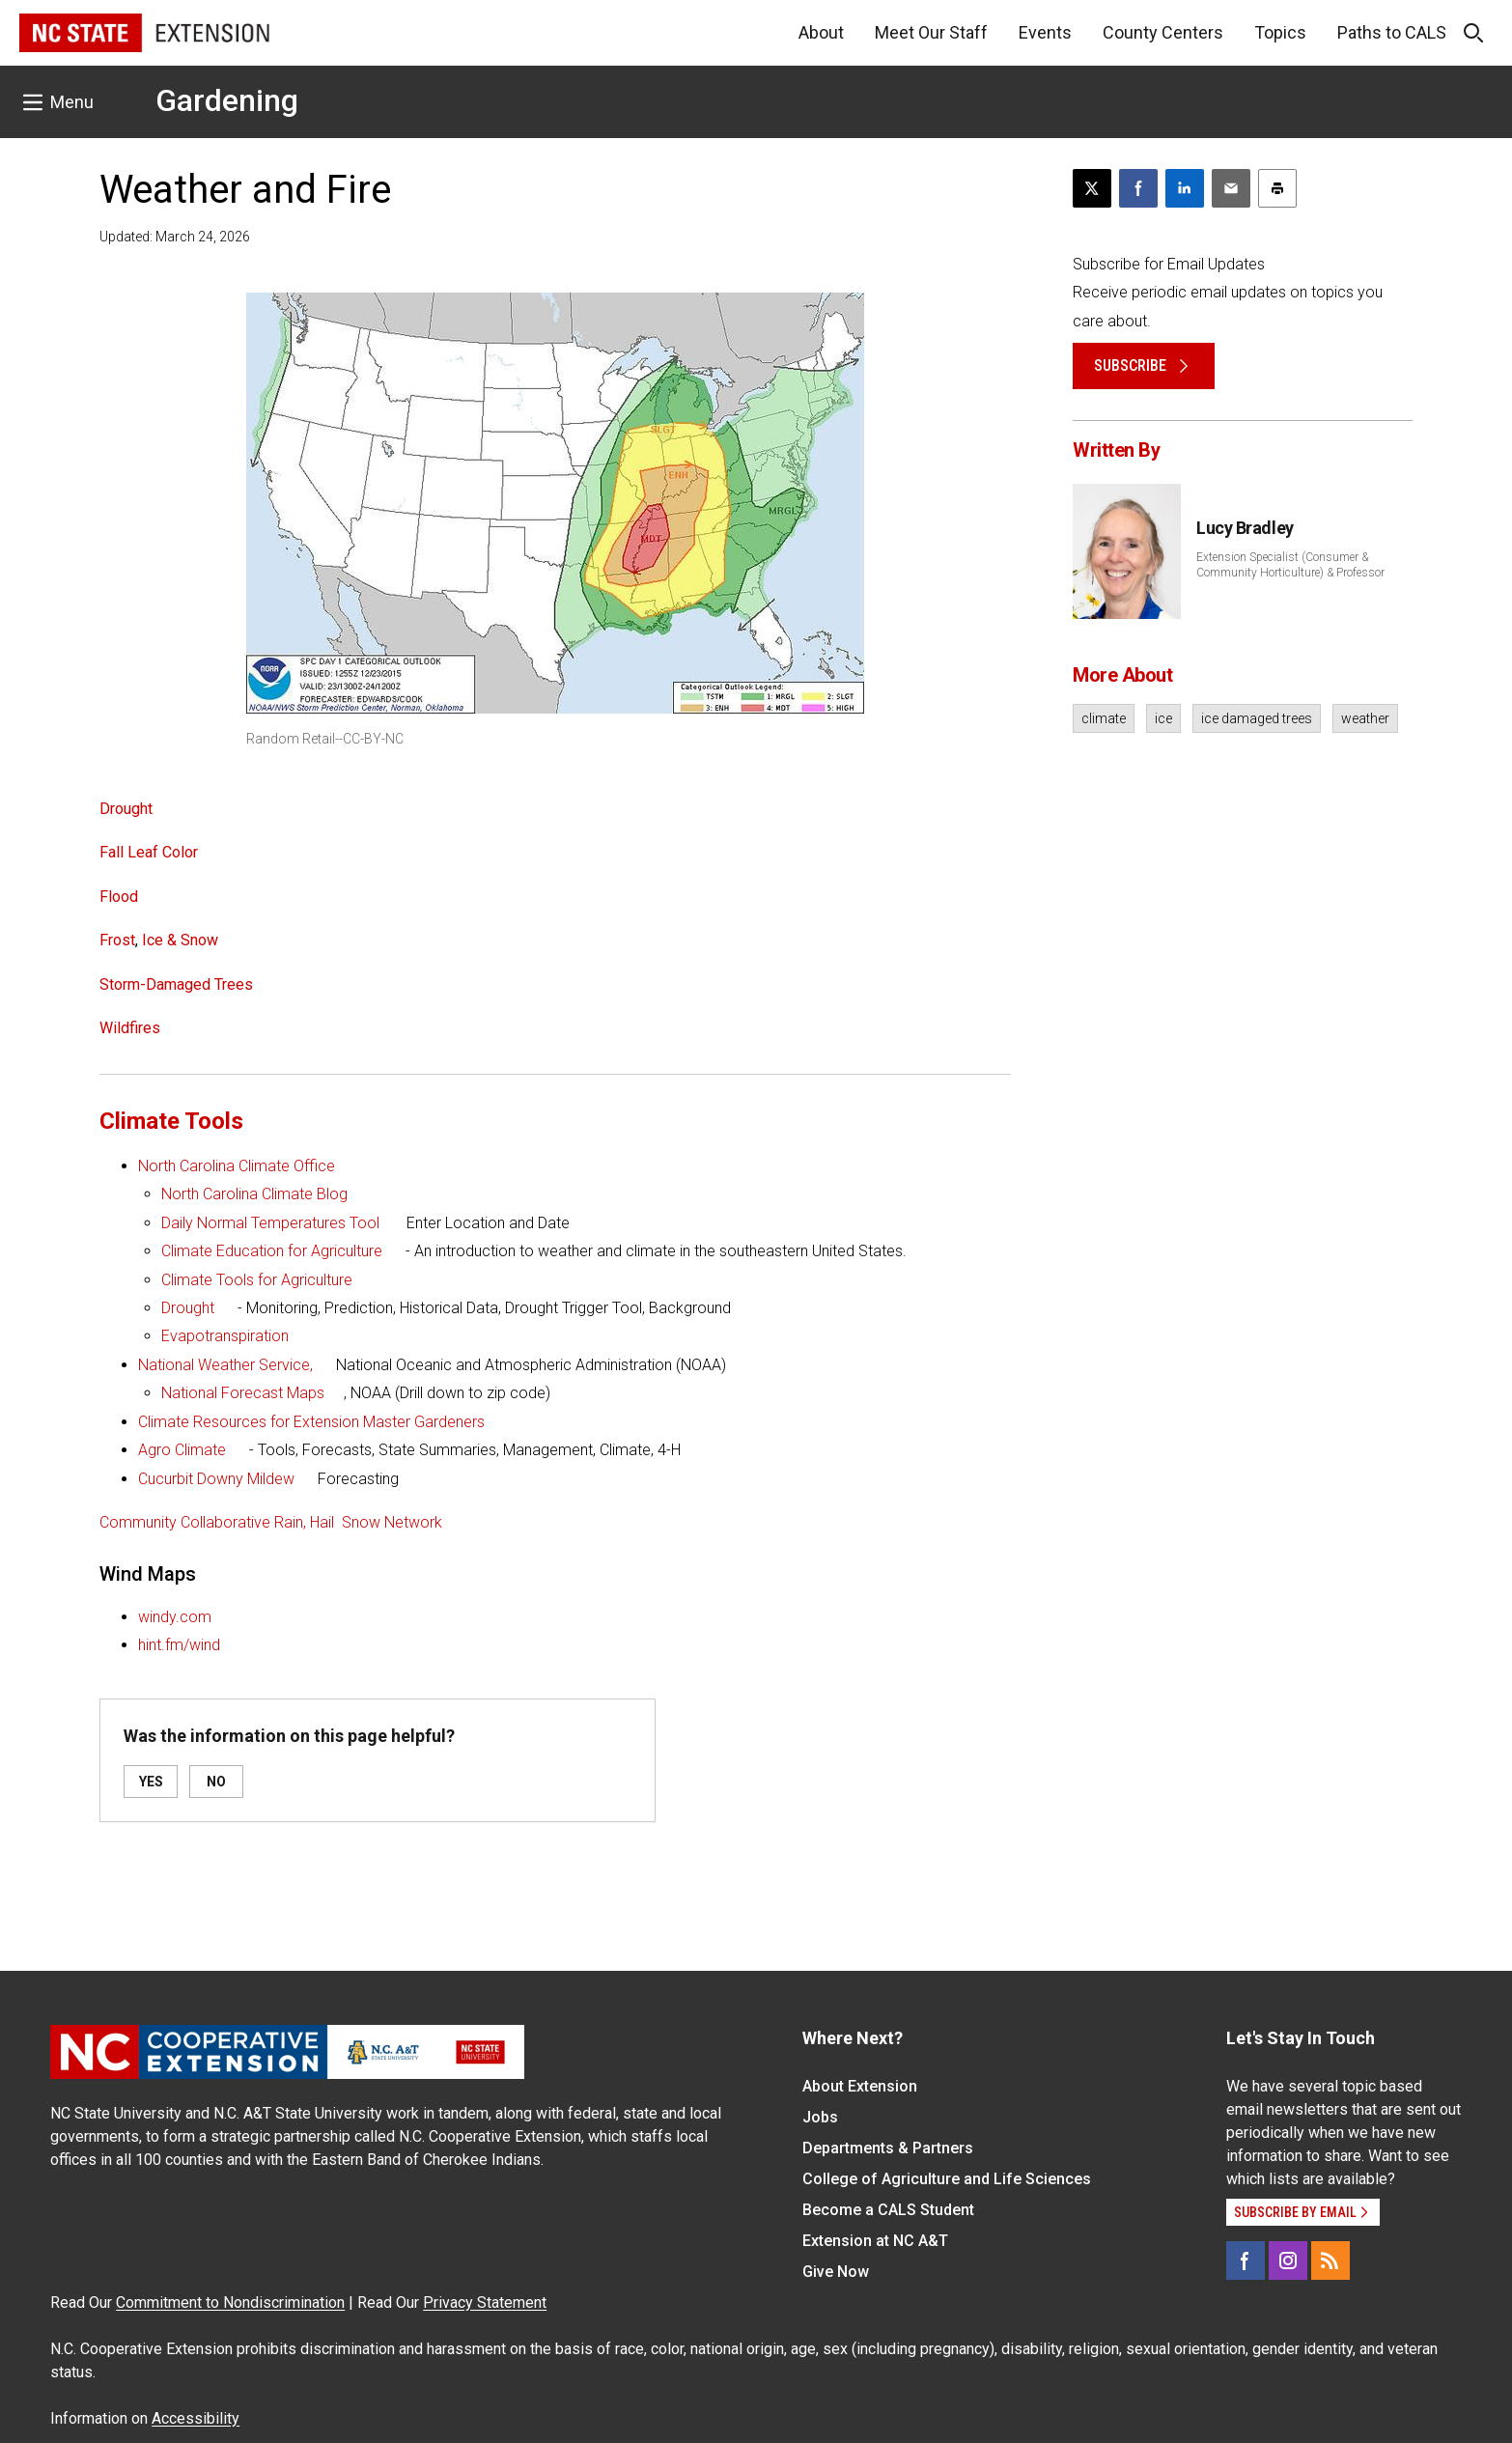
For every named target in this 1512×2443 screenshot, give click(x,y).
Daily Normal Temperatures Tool (270, 1223)
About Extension (859, 2086)
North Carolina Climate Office (236, 1166)
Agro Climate (182, 1450)
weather (1365, 718)
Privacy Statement (484, 2302)
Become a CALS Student (888, 2210)
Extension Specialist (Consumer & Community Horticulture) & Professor (1290, 564)
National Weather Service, (225, 1365)
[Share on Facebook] (1138, 188)
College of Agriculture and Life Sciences (946, 2179)
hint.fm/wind (179, 1645)
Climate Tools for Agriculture (256, 1280)
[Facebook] (1245, 2260)
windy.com (174, 1617)
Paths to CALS (1391, 32)
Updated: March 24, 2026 (174, 236)
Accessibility (195, 2418)
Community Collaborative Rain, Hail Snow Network (270, 1522)
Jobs (820, 2117)
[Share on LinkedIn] (1184, 188)
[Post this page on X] (1092, 188)
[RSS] (1330, 2260)
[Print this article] (1277, 188)
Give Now (835, 2271)
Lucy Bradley (1245, 528)
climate (1103, 718)
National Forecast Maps (242, 1393)
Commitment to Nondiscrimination (230, 2302)
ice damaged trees (1256, 718)
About (821, 32)
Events (1045, 32)
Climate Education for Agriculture (271, 1251)
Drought (187, 1308)
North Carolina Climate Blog (254, 1194)
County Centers (1163, 32)
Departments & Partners (887, 2148)
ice (1163, 718)
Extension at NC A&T (875, 2241)
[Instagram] (1288, 2260)
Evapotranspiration (225, 1336)
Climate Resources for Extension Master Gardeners (311, 1422)
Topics (1280, 32)
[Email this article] (1231, 188)
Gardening (226, 100)
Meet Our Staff (931, 32)
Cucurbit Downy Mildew (216, 1479)
